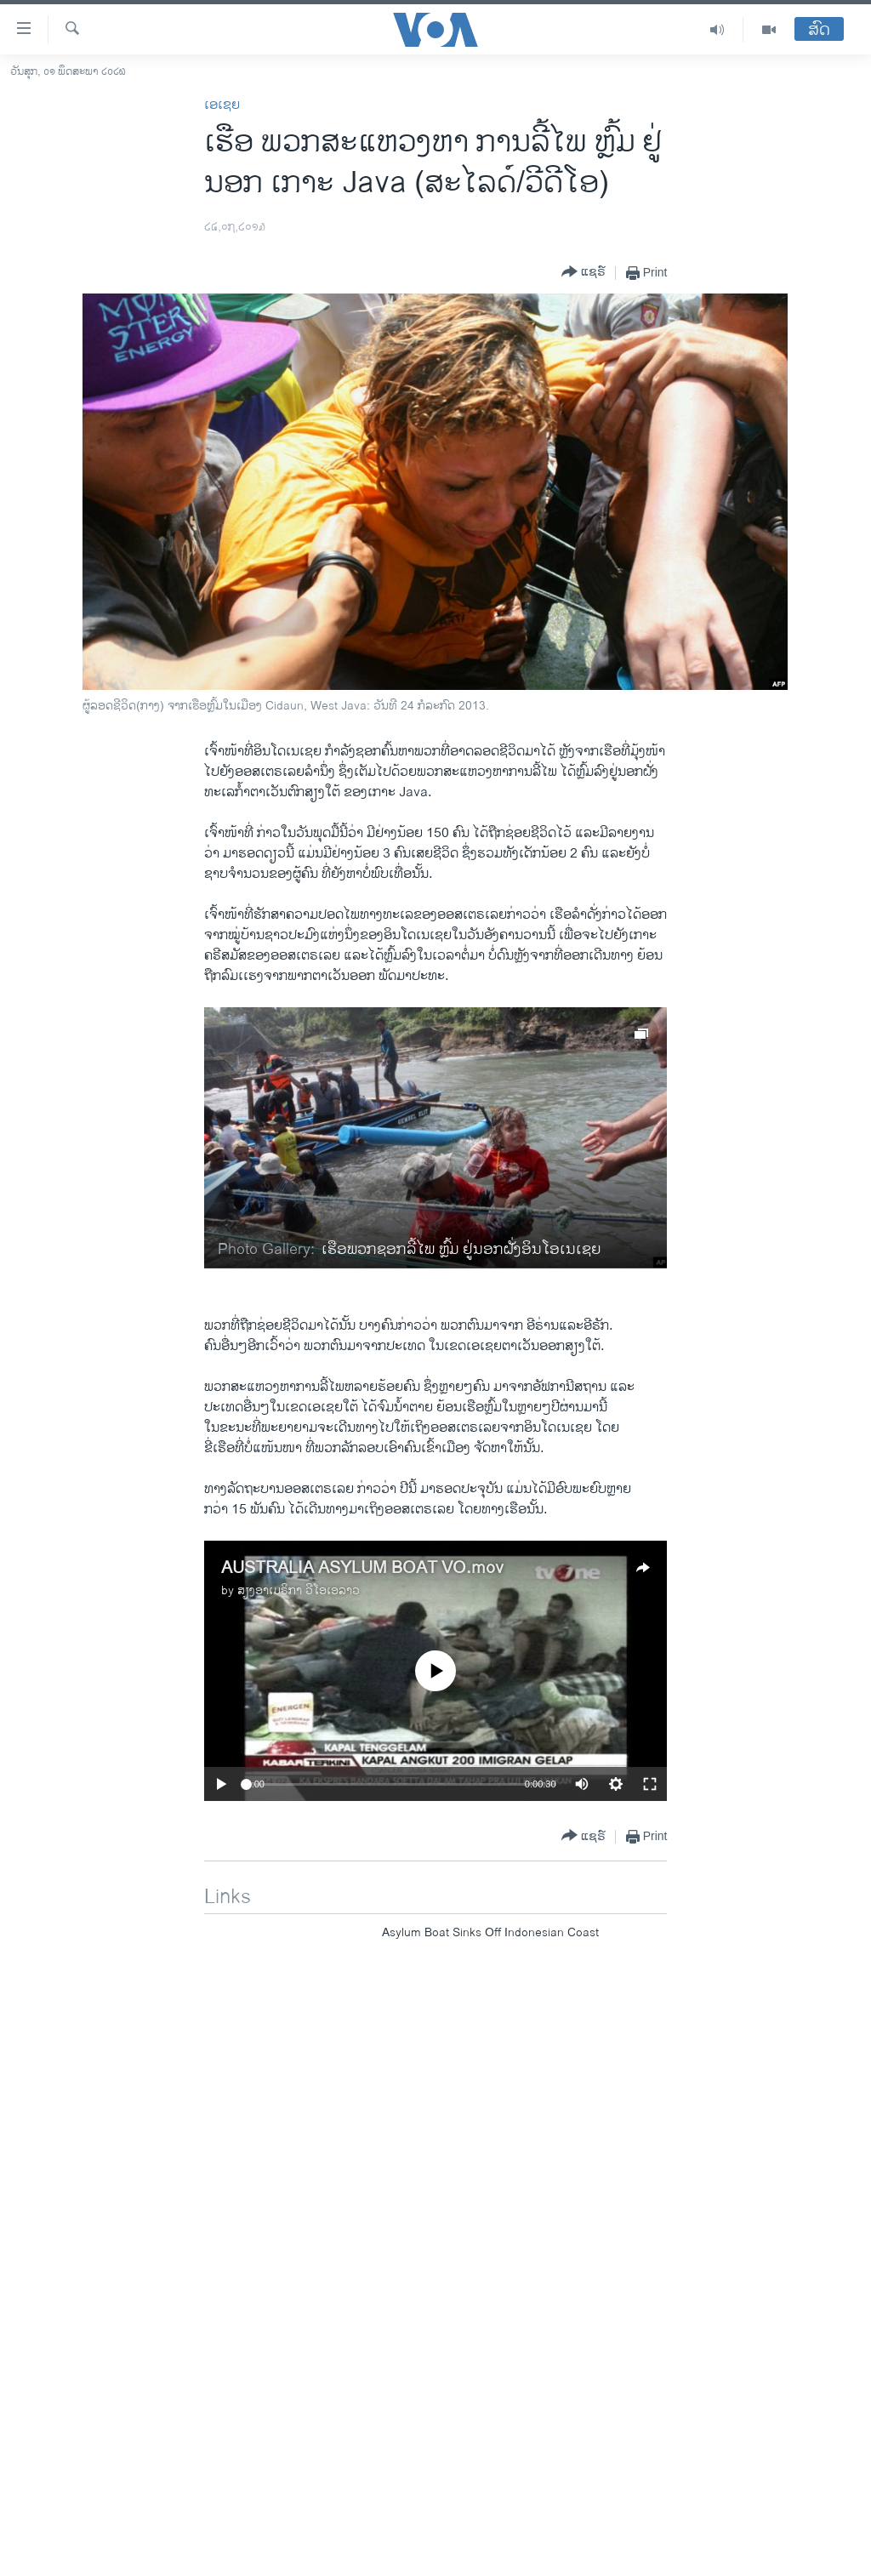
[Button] (583, 272)
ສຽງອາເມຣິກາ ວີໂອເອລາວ (298, 1590)
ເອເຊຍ (222, 105)
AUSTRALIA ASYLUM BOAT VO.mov (362, 1568)
